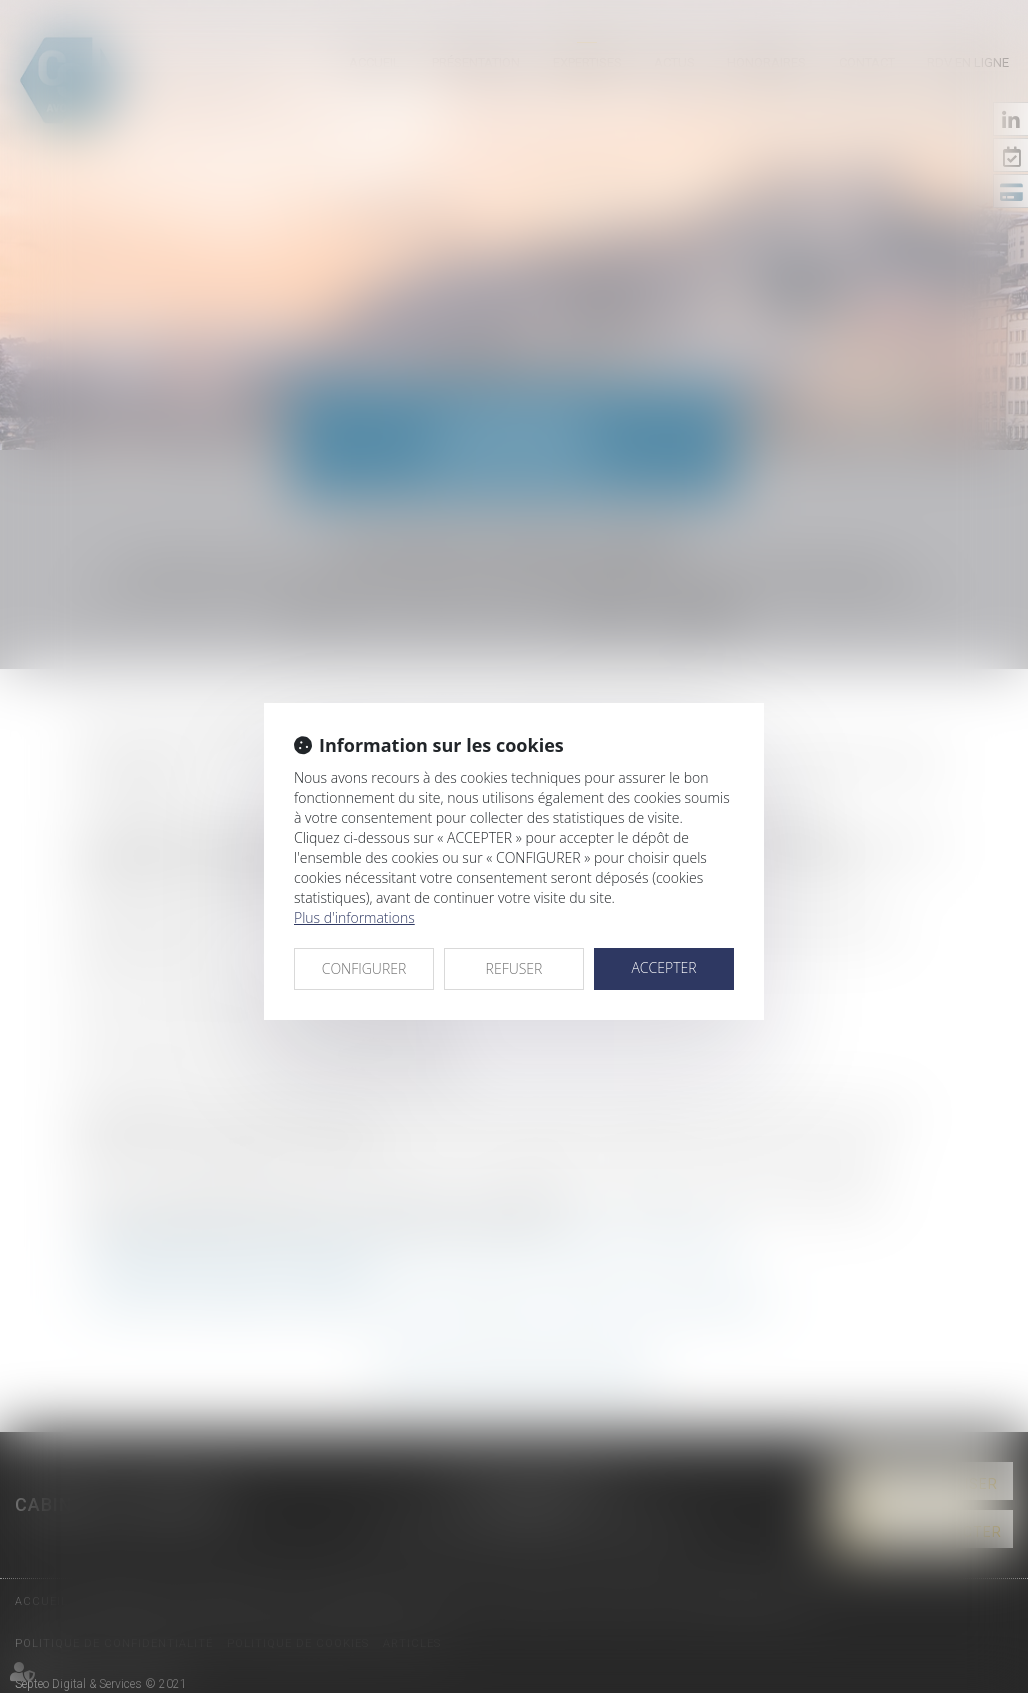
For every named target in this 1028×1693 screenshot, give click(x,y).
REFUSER (514, 968)
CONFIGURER (364, 968)
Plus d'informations (354, 917)
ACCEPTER (663, 967)
